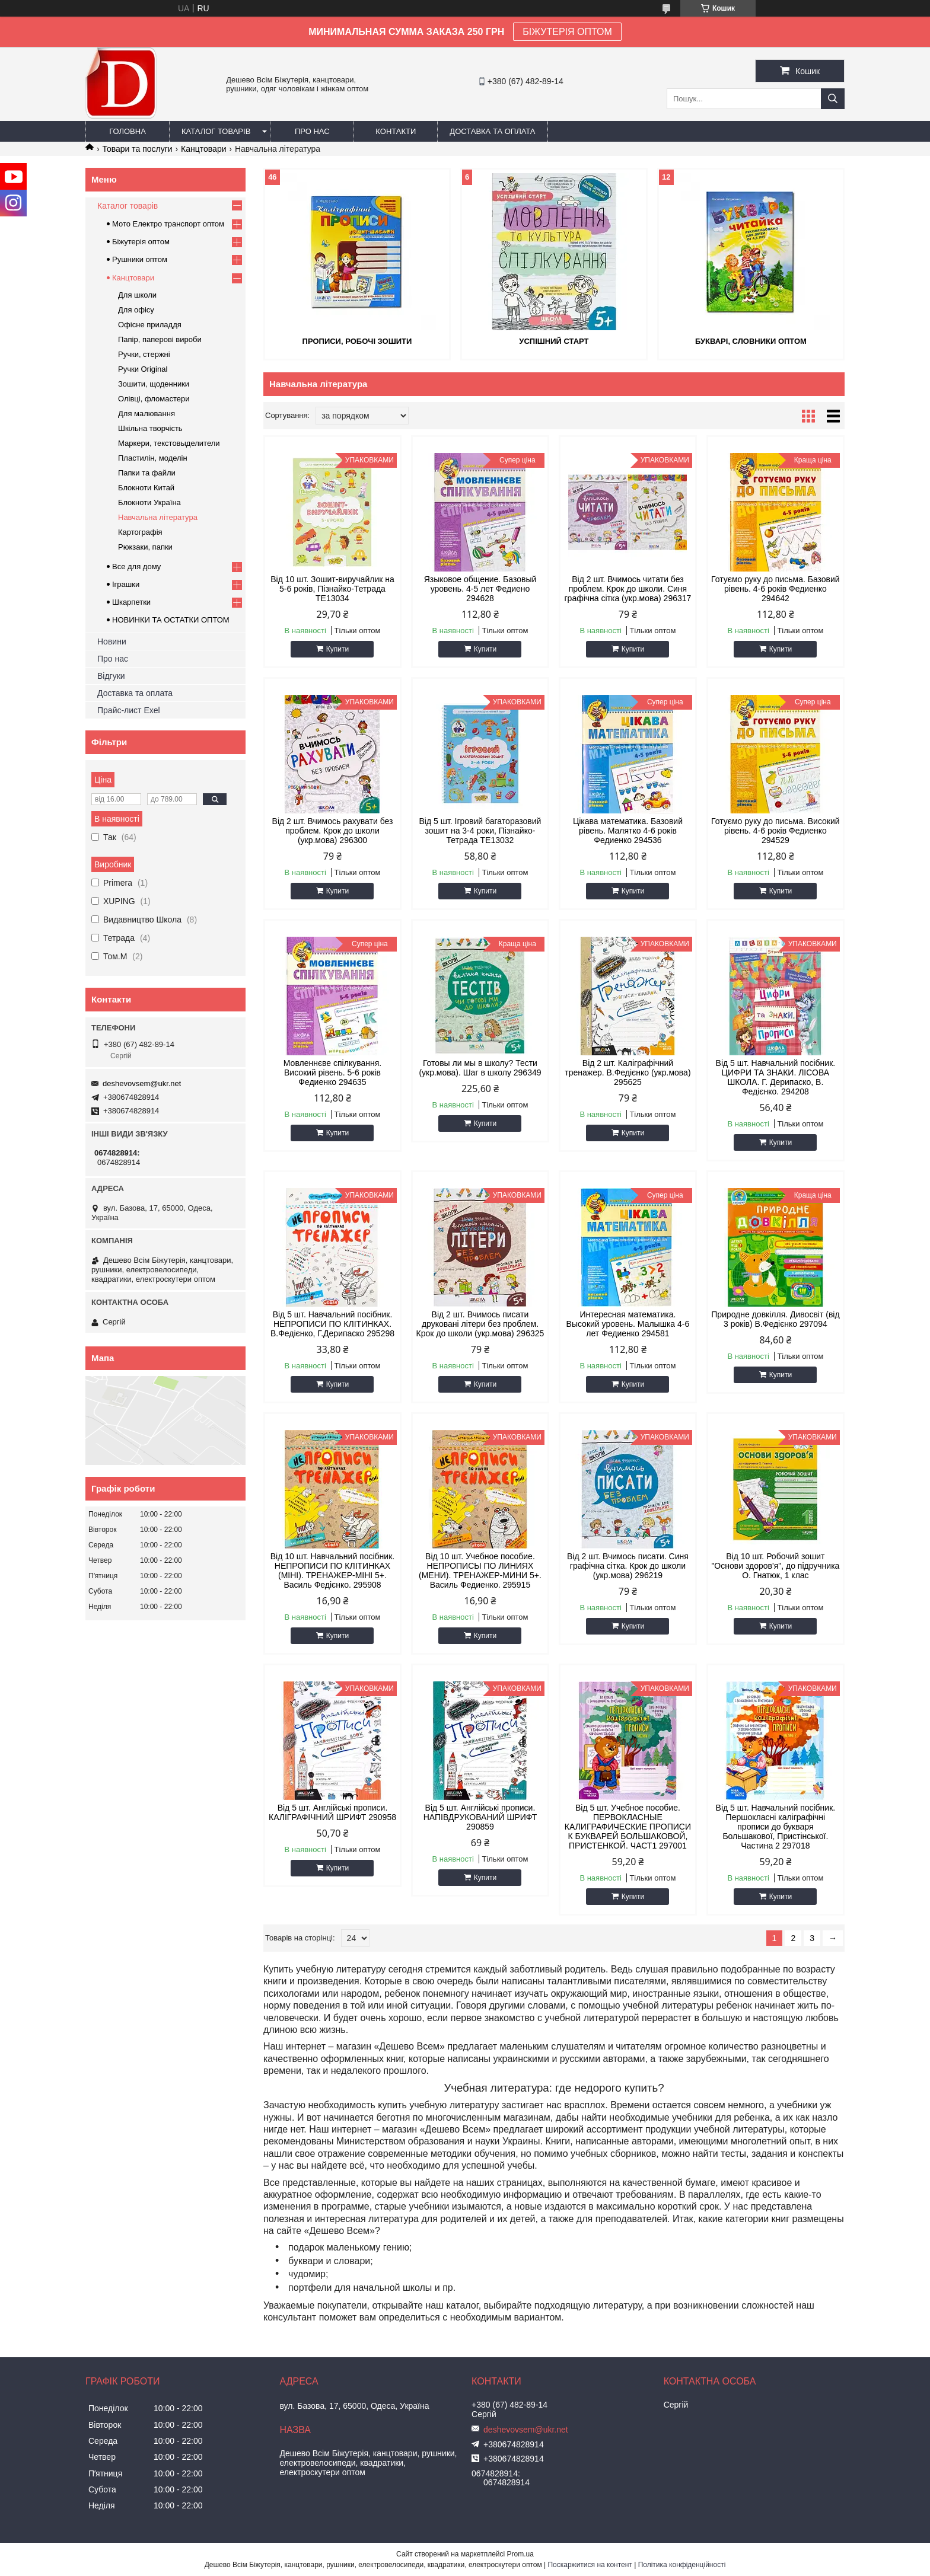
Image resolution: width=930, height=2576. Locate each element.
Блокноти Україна (149, 502)
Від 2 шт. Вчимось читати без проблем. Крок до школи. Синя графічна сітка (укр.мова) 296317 (627, 588)
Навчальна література (158, 517)
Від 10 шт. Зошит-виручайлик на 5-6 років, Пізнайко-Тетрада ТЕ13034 (332, 588)
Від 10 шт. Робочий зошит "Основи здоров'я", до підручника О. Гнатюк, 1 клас (775, 1566)
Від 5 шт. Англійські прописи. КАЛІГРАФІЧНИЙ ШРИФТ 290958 (332, 1812)
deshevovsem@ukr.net (142, 1083)
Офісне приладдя (149, 324)
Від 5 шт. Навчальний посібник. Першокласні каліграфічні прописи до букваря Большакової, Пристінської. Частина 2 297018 (776, 1826)
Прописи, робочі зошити (357, 341)
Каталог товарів (215, 131)
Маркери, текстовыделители (169, 443)
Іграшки (125, 584)
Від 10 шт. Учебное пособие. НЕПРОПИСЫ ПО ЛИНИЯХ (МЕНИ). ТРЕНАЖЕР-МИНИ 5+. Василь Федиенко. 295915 (480, 1570)
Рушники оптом (139, 259)
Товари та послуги (137, 149)
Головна (127, 131)
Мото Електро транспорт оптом (168, 223)
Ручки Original (142, 369)
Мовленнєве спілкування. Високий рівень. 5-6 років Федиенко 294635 (332, 1072)
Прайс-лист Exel (128, 710)
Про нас (312, 131)
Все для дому (136, 566)
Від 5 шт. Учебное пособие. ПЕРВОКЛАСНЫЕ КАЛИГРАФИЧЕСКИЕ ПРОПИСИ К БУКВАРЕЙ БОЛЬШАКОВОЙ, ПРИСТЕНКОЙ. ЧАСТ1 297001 (628, 1826)
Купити (337, 649)
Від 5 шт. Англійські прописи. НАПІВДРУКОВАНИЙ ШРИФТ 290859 (480, 1817)
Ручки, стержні (144, 354)
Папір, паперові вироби (160, 339)
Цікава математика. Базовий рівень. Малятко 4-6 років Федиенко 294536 (628, 830)
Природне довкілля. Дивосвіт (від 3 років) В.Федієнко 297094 (775, 1319)
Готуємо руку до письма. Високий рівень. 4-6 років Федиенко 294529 (775, 830)
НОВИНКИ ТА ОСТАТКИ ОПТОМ (171, 619)
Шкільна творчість (150, 428)
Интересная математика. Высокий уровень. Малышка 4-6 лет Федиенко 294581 (628, 1324)
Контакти (395, 131)
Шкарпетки (131, 602)
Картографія (140, 532)
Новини (111, 641)
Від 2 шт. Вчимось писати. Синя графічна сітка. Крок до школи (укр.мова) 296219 (628, 1566)
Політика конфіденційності (682, 2565)
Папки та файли (147, 472)
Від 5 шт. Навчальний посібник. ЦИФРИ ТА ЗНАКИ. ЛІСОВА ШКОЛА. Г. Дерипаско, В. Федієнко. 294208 (776, 1077)
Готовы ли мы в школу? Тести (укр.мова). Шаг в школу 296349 (480, 1067)
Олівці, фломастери (153, 398)
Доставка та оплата (492, 131)
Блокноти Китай (146, 487)
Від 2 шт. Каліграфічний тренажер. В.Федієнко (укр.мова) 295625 (627, 1072)
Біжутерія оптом (141, 241)
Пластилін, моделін (152, 458)
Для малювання (146, 413)
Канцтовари (203, 149)
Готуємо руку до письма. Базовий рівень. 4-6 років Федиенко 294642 (775, 588)
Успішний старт (553, 341)
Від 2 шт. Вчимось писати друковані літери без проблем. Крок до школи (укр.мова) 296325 (480, 1324)
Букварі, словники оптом (751, 341)
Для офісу (136, 309)
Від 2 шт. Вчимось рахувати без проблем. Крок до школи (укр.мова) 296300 (332, 830)
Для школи (137, 295)
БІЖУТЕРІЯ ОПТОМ (567, 32)
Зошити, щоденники (153, 383)
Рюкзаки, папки (145, 546)
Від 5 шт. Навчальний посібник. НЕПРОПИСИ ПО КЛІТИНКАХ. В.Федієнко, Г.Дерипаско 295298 (332, 1324)
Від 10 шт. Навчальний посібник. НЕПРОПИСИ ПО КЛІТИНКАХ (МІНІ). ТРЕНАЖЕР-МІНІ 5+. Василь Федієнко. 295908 (332, 1570)
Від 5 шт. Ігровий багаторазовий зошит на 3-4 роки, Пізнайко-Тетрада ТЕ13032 (480, 830)
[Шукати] (833, 98)
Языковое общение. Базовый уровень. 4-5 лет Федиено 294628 (480, 588)
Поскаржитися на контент (589, 2565)
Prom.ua (520, 2554)
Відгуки (111, 676)
